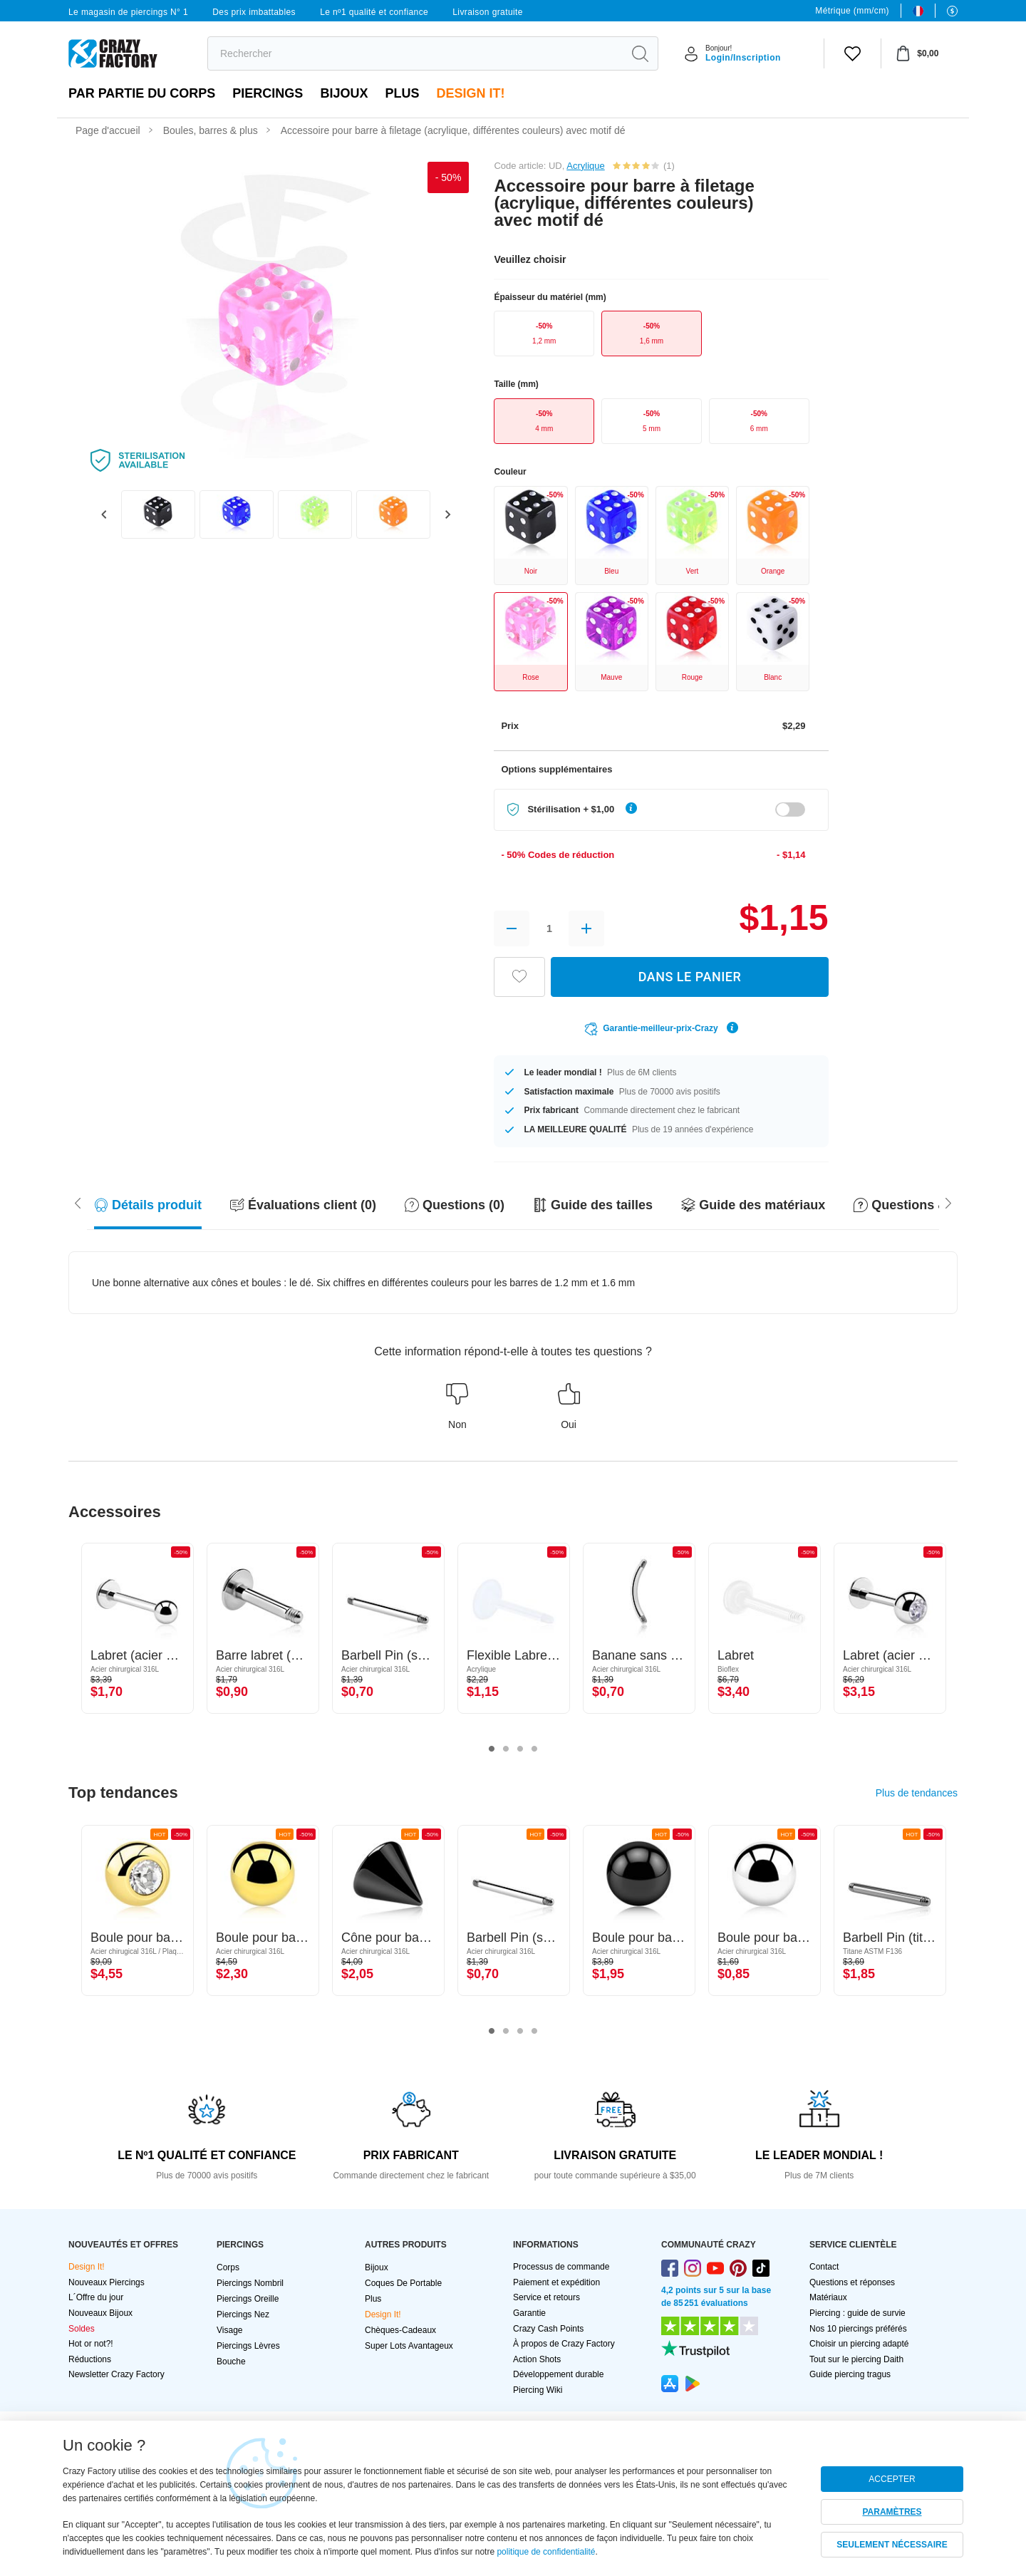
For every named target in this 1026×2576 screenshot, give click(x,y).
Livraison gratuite (487, 12)
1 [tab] (491, 1749)
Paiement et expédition (556, 2282)
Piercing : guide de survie (857, 2313)
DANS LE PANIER (690, 976)
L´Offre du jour (95, 2297)
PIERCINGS (267, 93)
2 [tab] (506, 1749)
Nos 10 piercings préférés (858, 2329)
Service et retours (546, 2297)
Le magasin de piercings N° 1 (128, 12)
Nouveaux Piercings (106, 2282)
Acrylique (585, 165)
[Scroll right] (77, 1202)
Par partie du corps (141, 93)
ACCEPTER (892, 2479)
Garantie (529, 2313)
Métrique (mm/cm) (852, 11)
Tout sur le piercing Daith (856, 2359)
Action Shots (537, 2359)
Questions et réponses (852, 2282)
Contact (824, 2267)
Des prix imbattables (254, 12)
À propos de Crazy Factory (564, 2344)
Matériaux (828, 2297)
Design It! (470, 93)
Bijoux (344, 93)
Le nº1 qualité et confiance (374, 12)
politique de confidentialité (546, 2552)
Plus (402, 93)
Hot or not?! (90, 2344)
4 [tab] (534, 1749)
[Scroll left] (948, 1202)
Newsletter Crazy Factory (116, 2374)
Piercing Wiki (537, 2390)
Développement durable (558, 2374)
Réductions (89, 2359)
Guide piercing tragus (850, 2374)
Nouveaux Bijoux (100, 2313)
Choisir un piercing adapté (858, 2344)
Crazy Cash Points (548, 2329)
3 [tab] (520, 1749)
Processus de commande (561, 2267)
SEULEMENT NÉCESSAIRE (891, 2545)
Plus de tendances (917, 1793)
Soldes (81, 2329)
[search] (415, 53)
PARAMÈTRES (891, 2512)
